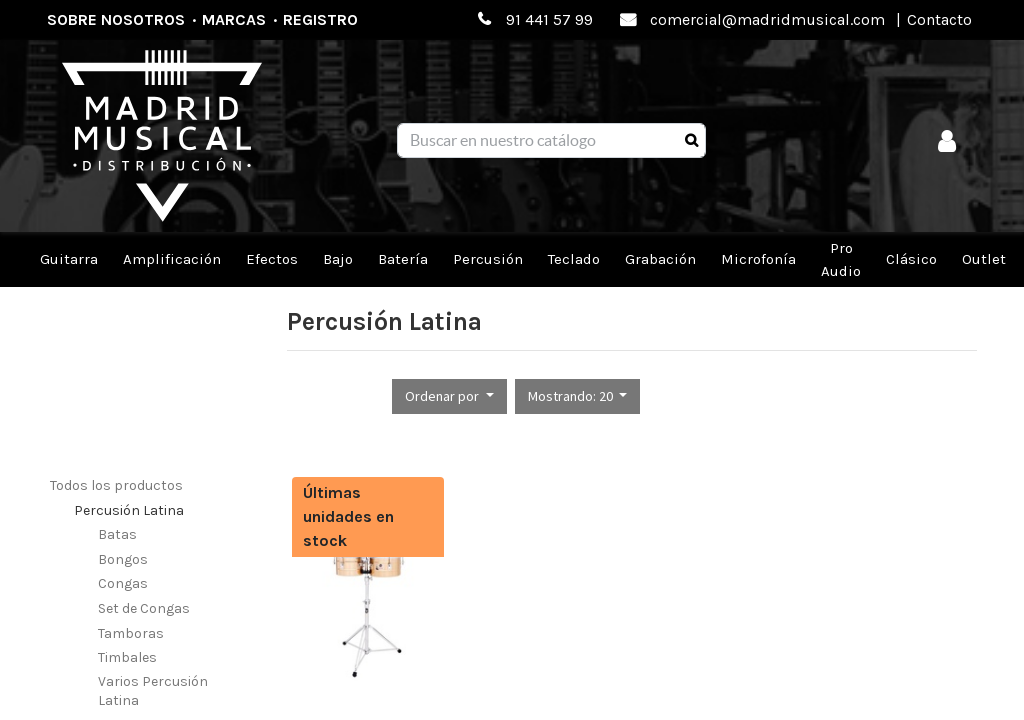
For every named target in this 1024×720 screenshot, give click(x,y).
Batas (117, 534)
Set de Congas (144, 608)
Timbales (127, 657)
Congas (123, 583)
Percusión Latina (129, 510)
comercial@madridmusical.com (767, 19)
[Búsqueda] (691, 141)
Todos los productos (116, 485)
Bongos (123, 559)
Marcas (234, 19)
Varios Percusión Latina (153, 691)
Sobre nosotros (116, 19)
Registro (320, 19)
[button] (449, 396)
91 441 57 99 (549, 19)
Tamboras (131, 633)
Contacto (939, 19)
